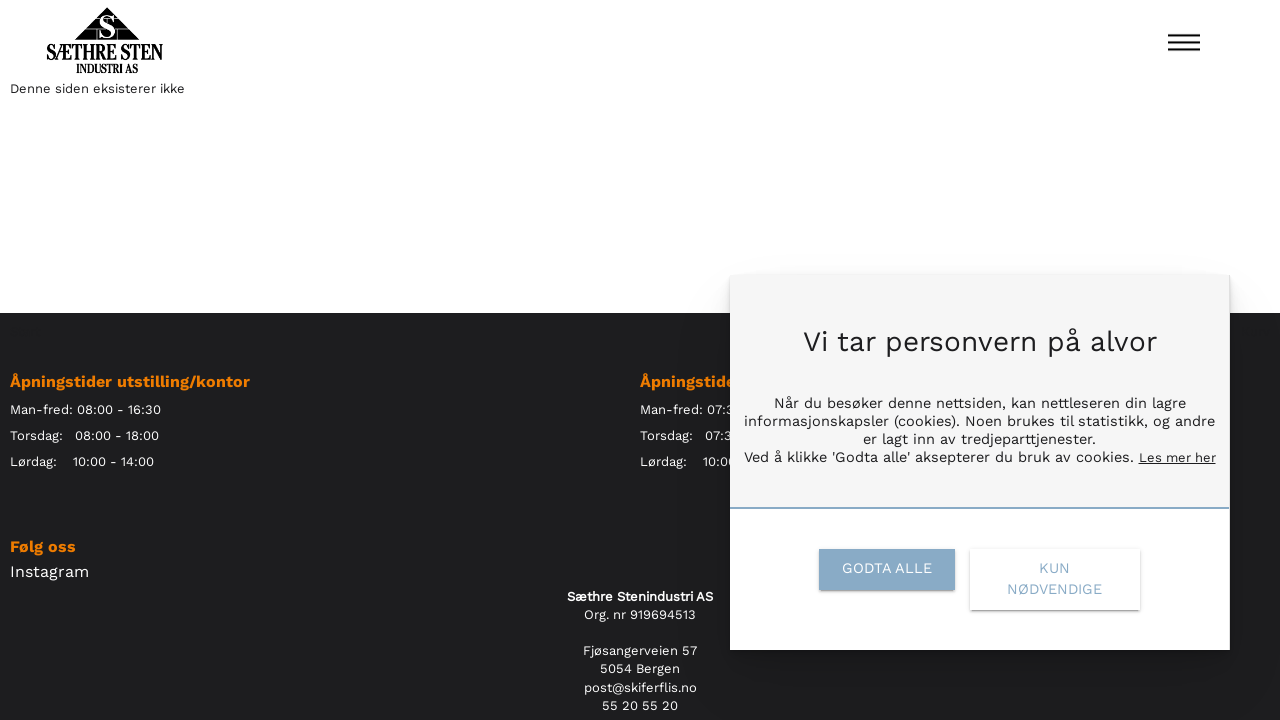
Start (25, 331)
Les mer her (1177, 457)
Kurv (1255, 331)
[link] (886, 569)
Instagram (49, 571)
